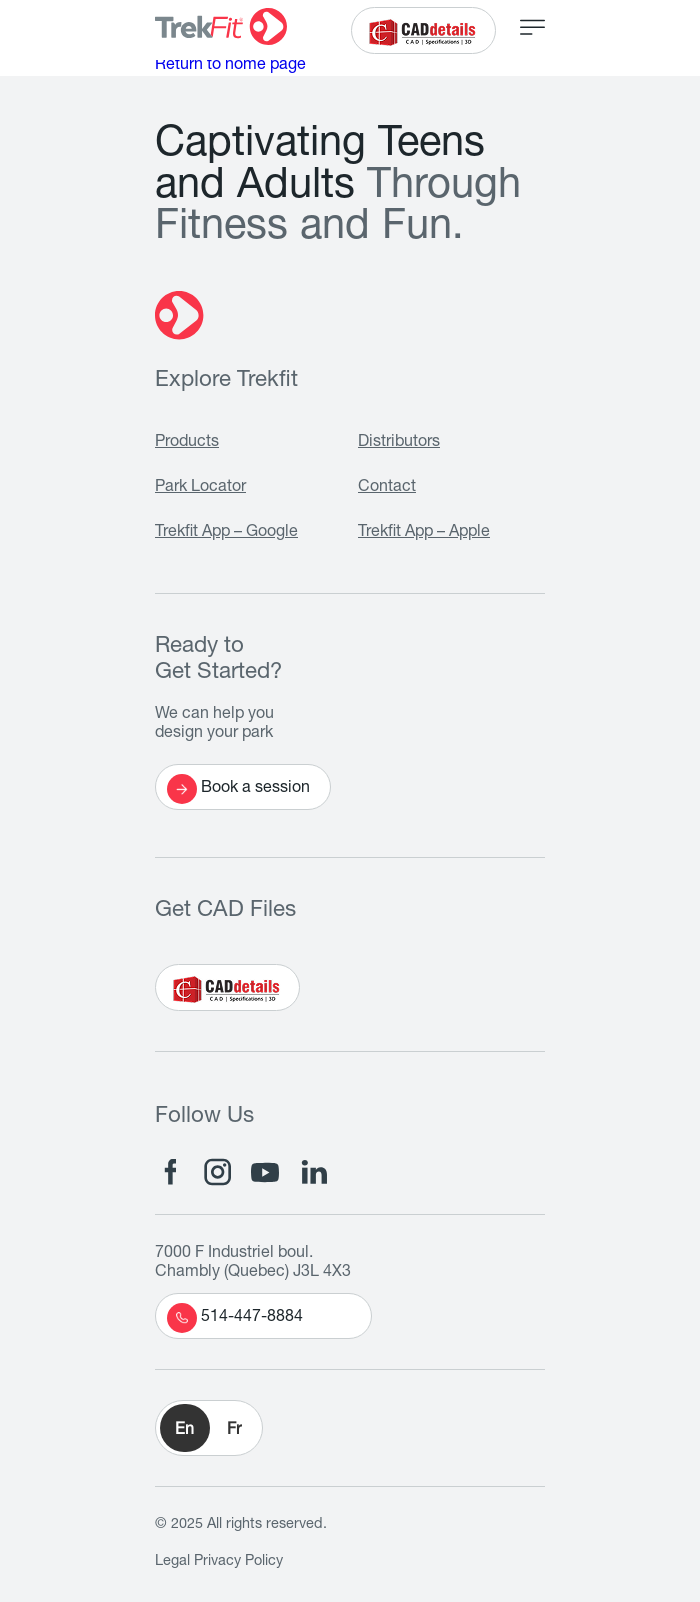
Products (187, 443)
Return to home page (230, 66)
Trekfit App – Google (226, 533)
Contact (387, 488)
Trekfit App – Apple (424, 533)
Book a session (238, 789)
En (184, 1431)
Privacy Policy (238, 1562)
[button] (209, 1428)
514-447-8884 (235, 1318)
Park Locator (200, 488)
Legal (172, 1562)
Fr (234, 1431)
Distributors (399, 443)
